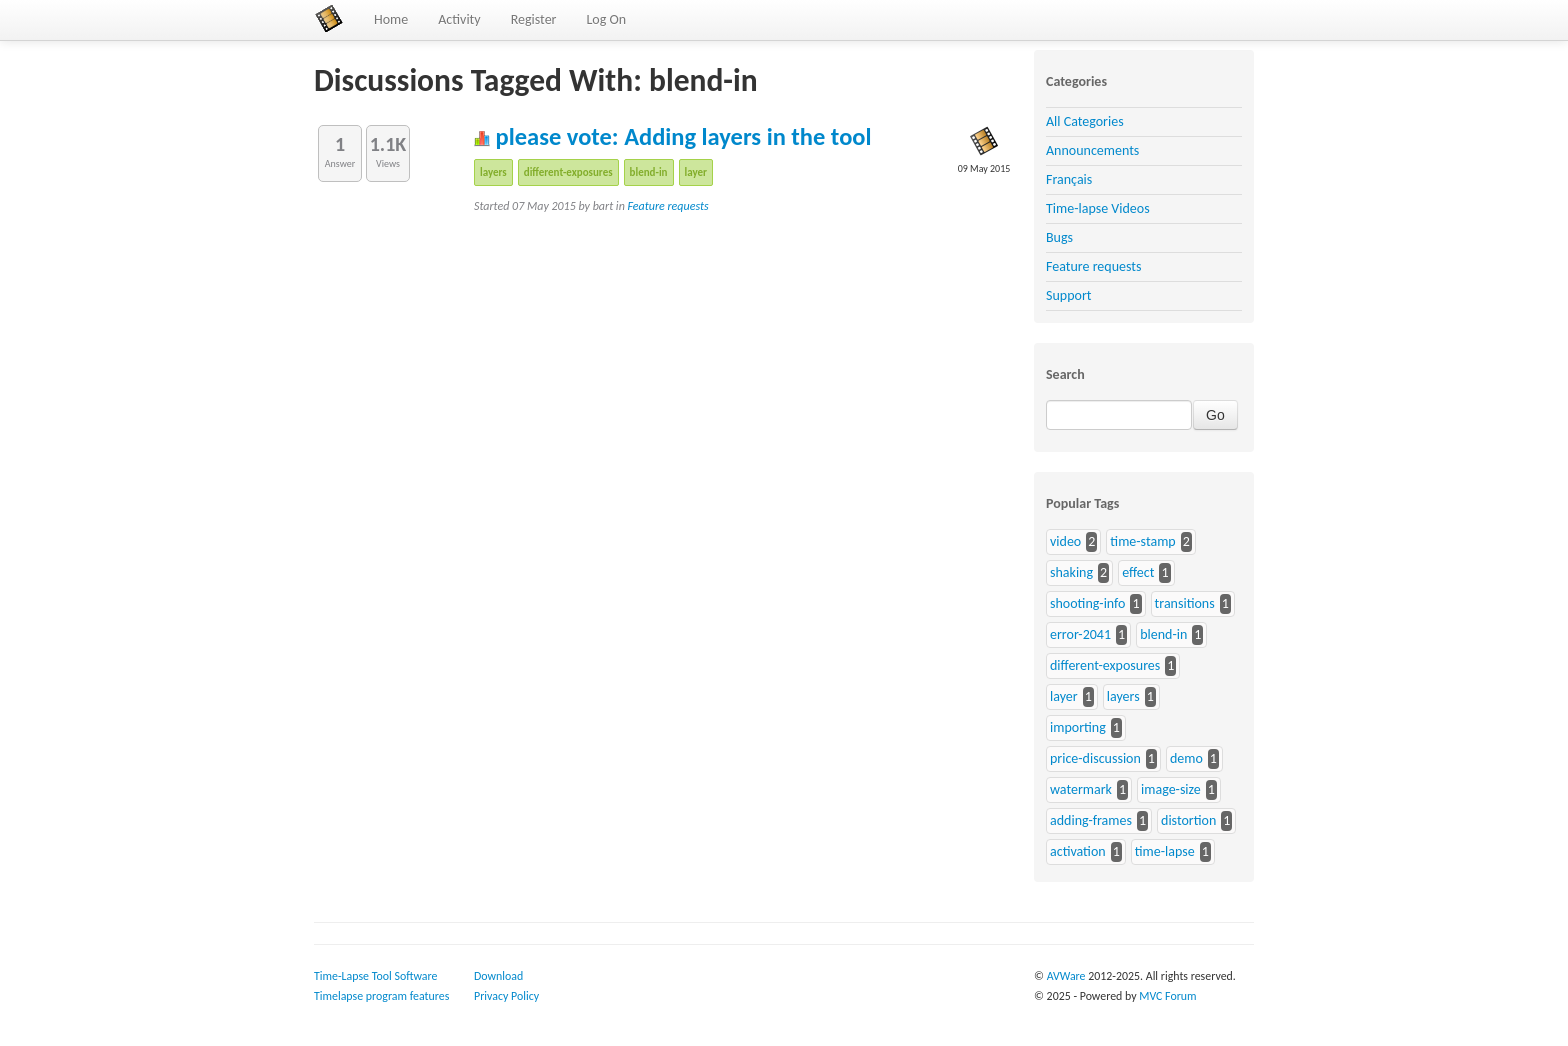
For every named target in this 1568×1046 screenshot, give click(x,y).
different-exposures (568, 172)
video (1065, 541)
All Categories (1085, 121)
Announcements (1092, 150)
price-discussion (1095, 758)
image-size (1171, 789)
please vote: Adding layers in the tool (673, 137)
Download (498, 976)
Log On (606, 19)
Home (391, 19)
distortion (1188, 820)
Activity (459, 19)
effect (1138, 572)
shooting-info (1087, 603)
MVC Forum (1167, 996)
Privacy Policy (506, 996)
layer (696, 172)
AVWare (1066, 976)
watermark (1081, 789)
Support (1068, 295)
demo (1186, 758)
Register (534, 19)
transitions (1185, 603)
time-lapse (1165, 851)
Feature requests (668, 206)
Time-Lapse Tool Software (375, 976)
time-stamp (1142, 541)
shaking (1071, 572)
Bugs (1059, 237)
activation (1078, 851)
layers (493, 172)
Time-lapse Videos (1098, 208)
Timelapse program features (381, 996)
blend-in (649, 172)
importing (1078, 727)
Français (1069, 179)
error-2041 (1080, 634)
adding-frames (1091, 820)
